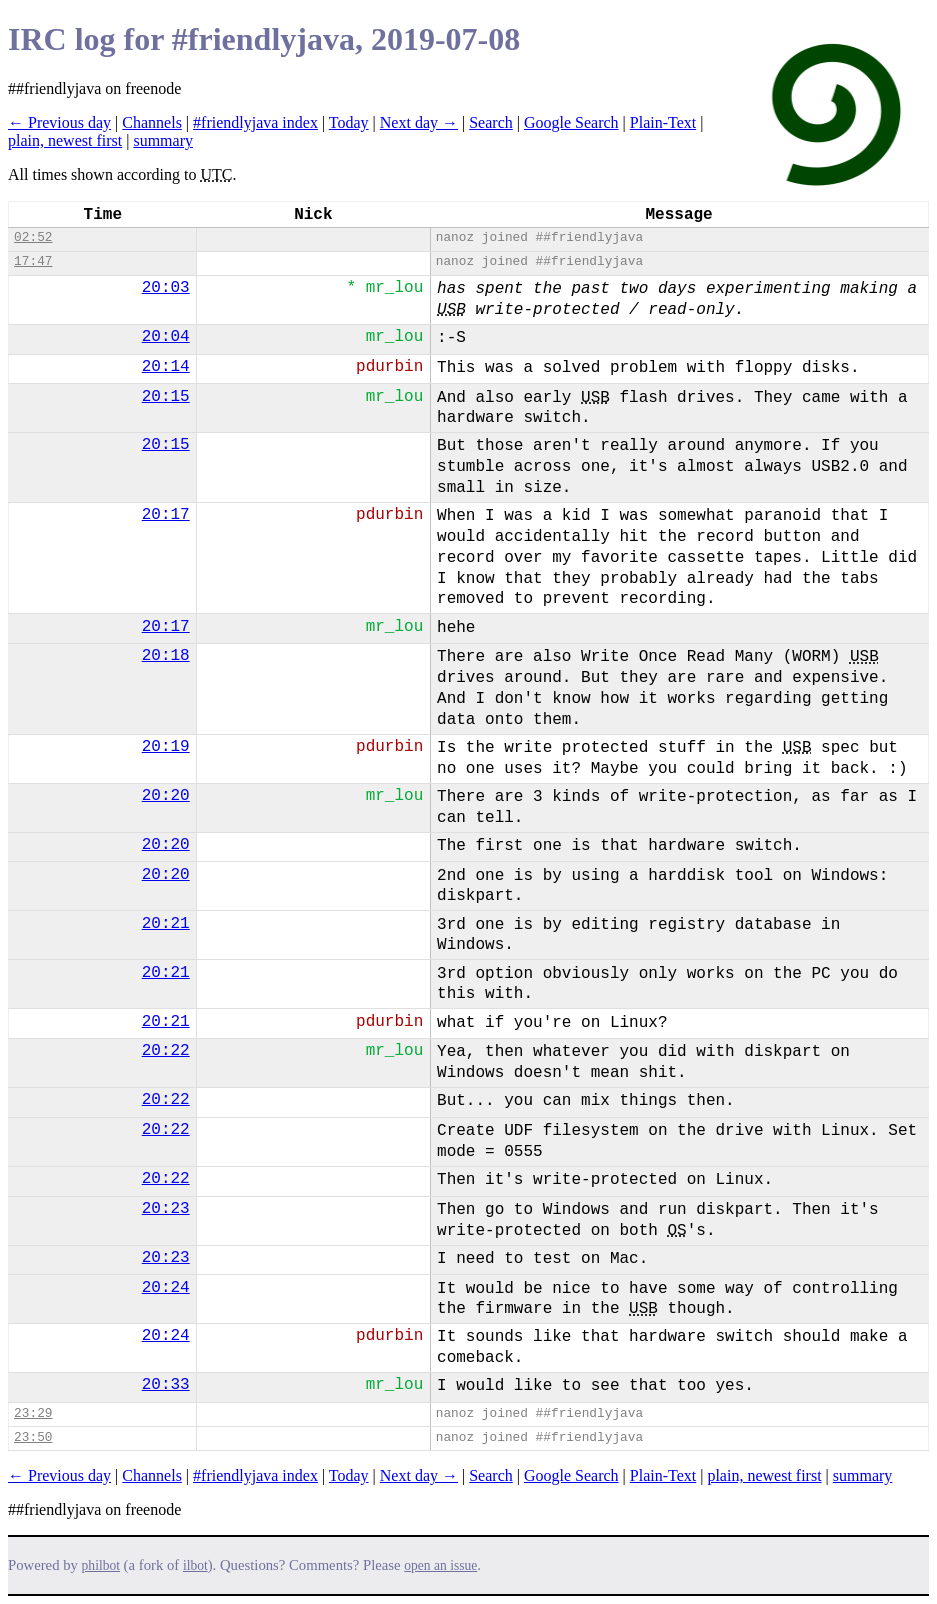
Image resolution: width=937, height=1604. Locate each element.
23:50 (33, 1437)
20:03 (166, 288)
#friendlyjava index (255, 122)
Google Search (571, 122)
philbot (101, 1565)
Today (349, 122)
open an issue (440, 1565)
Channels (152, 122)
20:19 (166, 747)
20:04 (166, 337)
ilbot (195, 1565)
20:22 (166, 1051)
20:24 (166, 1288)
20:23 (166, 1209)
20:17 (166, 515)
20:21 (166, 924)
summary (163, 140)
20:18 (166, 656)
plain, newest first (65, 140)
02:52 (33, 237)
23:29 (33, 1413)
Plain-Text (663, 122)
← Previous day (59, 122)
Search (491, 122)
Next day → (419, 122)
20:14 (166, 367)
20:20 (166, 796)
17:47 (33, 261)
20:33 (166, 1385)
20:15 (166, 397)
